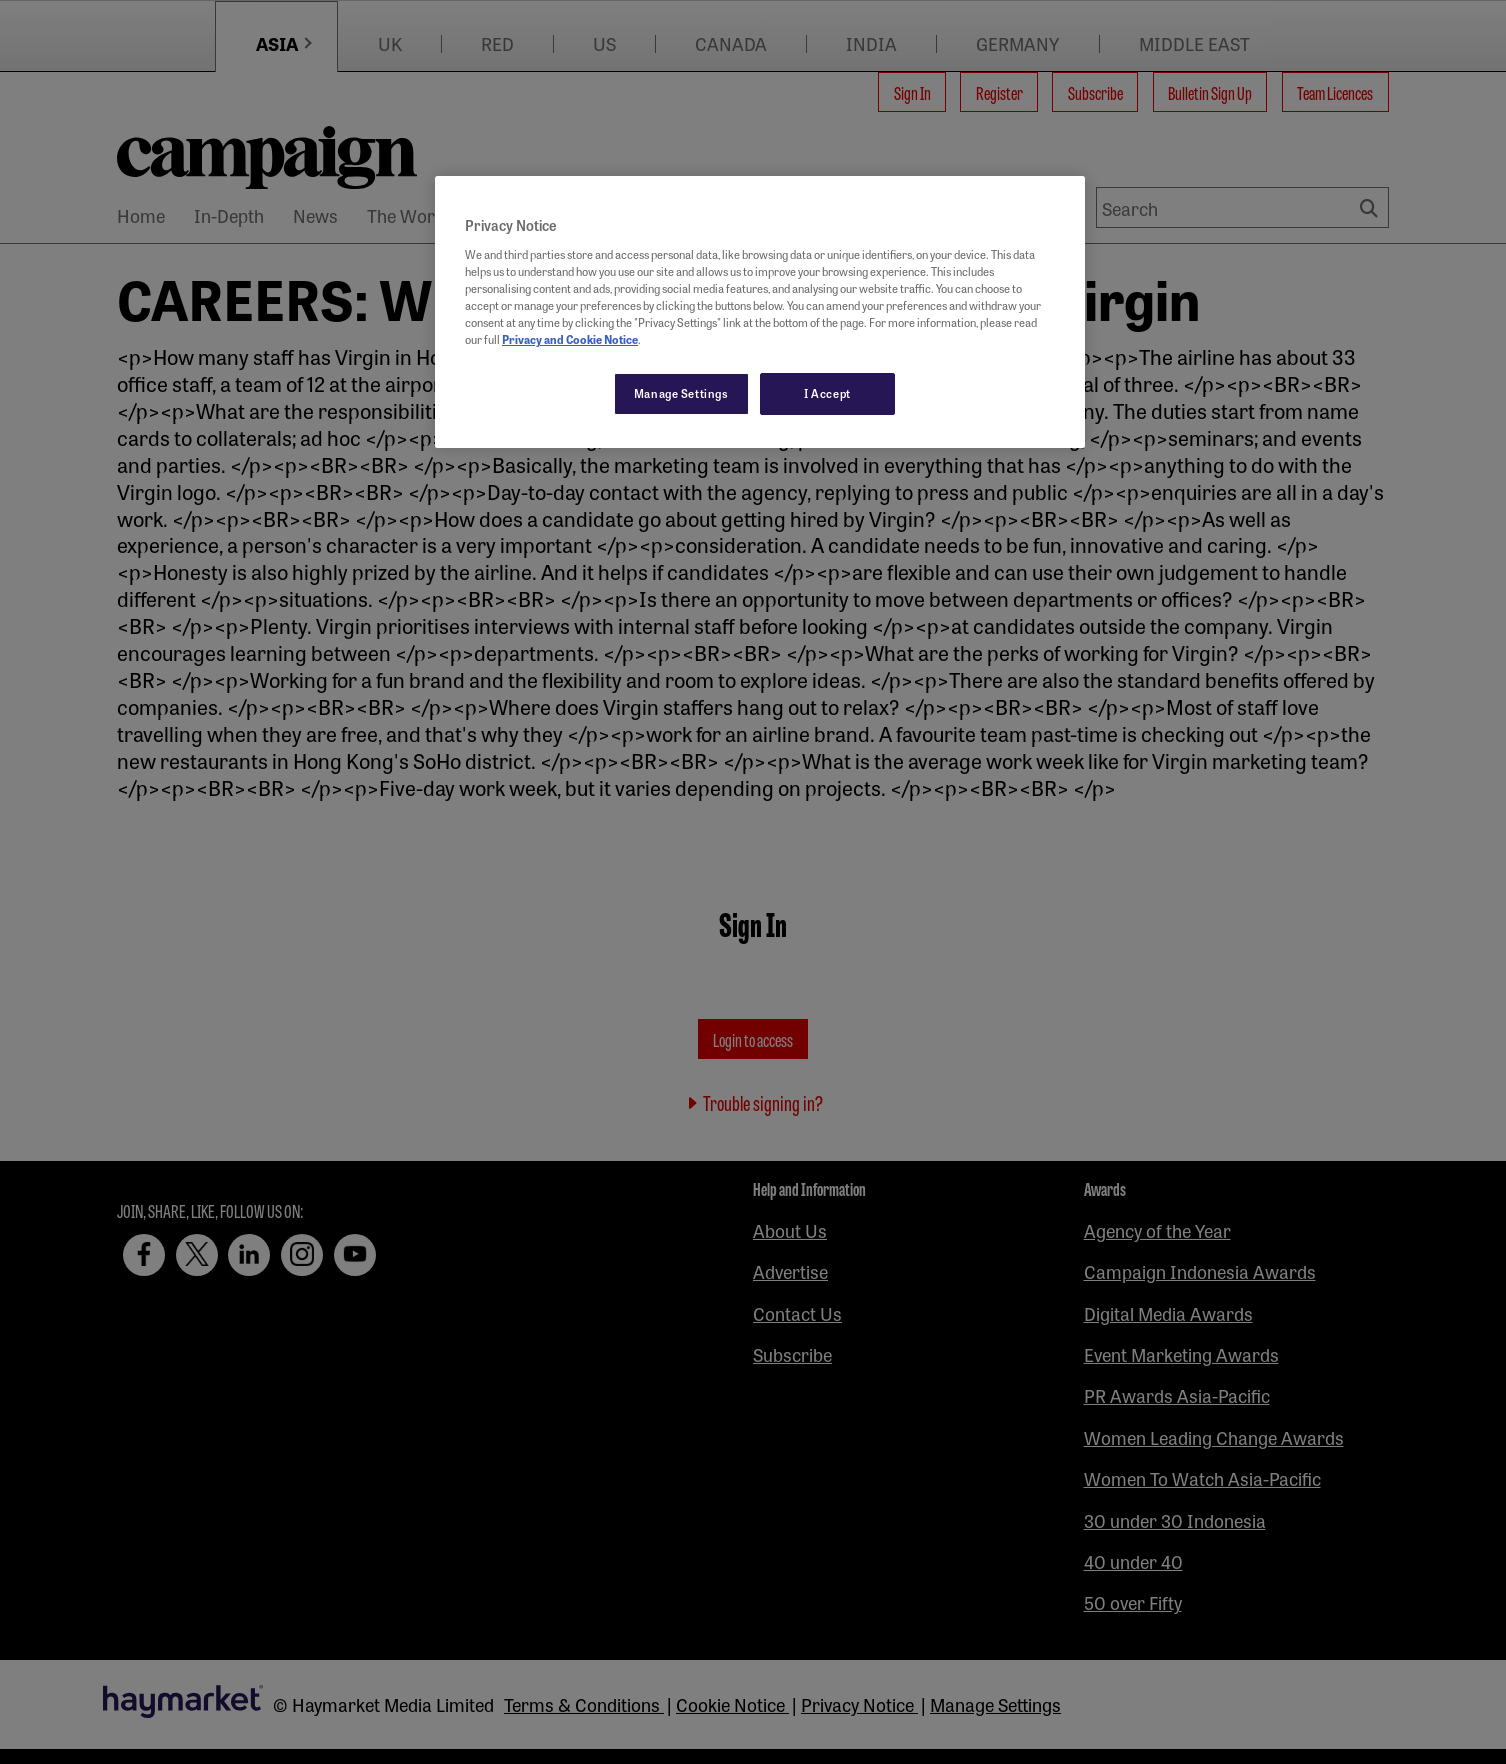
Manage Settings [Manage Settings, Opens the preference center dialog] (681, 393)
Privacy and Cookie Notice (570, 339)
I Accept (827, 393)
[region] (760, 312)
